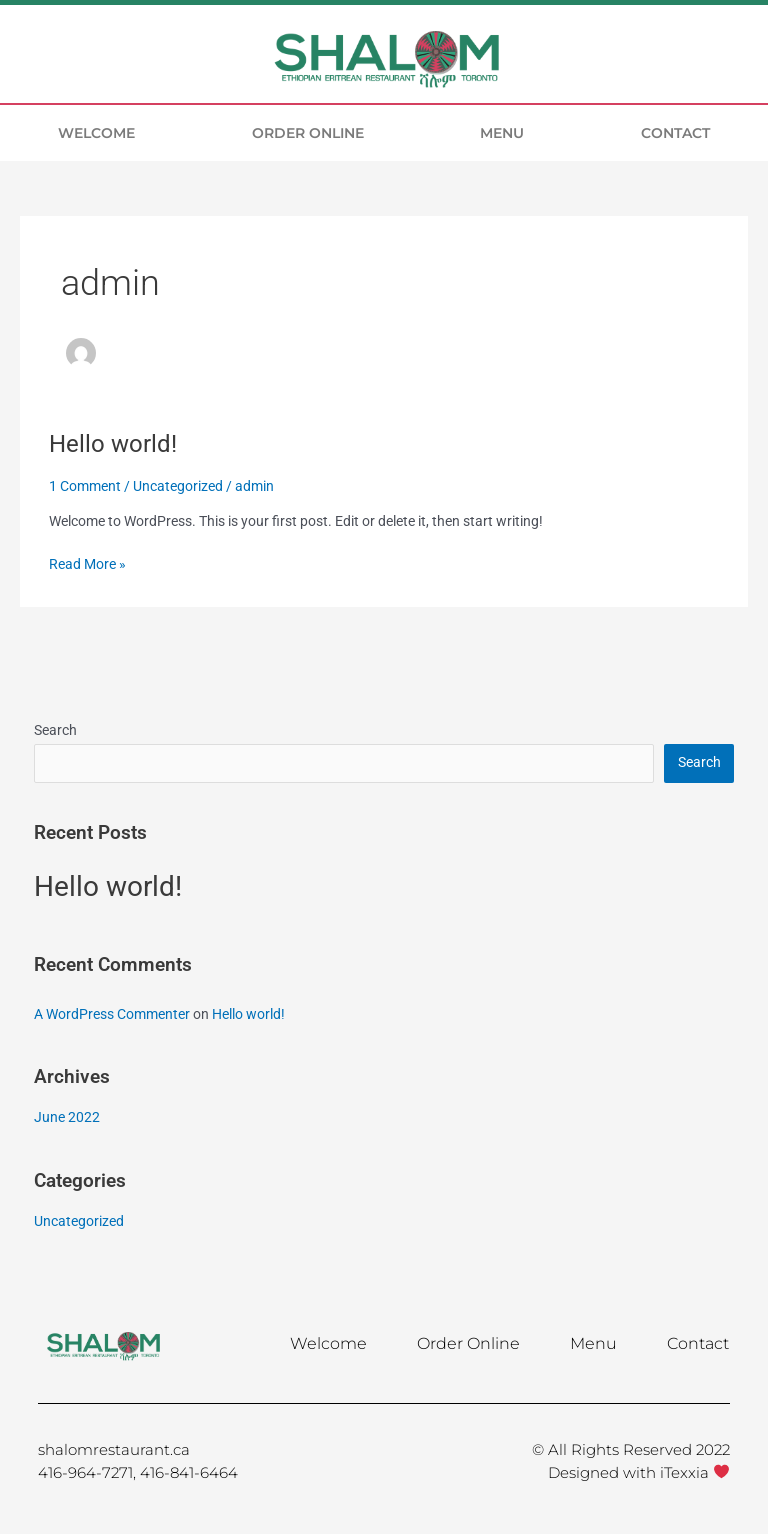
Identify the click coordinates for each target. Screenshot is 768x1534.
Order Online (308, 133)
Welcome (96, 133)
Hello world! (113, 444)
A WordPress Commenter (112, 1014)
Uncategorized (178, 486)
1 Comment (85, 486)
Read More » (87, 562)
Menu (502, 133)
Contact (675, 133)
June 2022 (67, 1117)
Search (55, 730)
